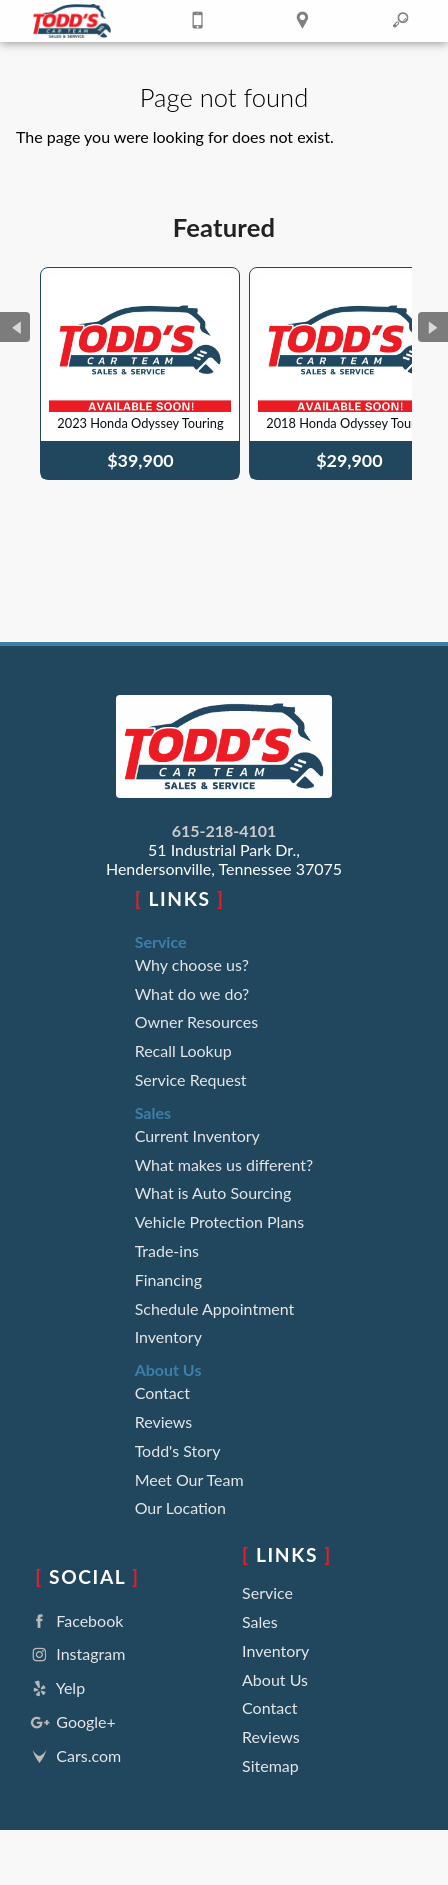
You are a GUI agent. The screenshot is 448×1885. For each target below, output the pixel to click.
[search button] (400, 14)
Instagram (76, 1654)
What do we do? (192, 993)
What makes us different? (224, 1164)
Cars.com (74, 1756)
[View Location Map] (302, 21)
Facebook (75, 1621)
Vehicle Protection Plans (220, 1221)
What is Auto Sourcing (213, 1192)
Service (267, 1592)
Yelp (56, 1688)
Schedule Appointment (215, 1308)
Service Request (191, 1079)
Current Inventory (197, 1135)
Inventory (168, 1336)
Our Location (180, 1507)
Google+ (71, 1722)
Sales (260, 1621)
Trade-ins (167, 1250)
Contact (162, 1392)
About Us (275, 1679)
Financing (168, 1279)
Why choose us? (192, 964)
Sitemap (270, 1765)
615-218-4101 (224, 830)
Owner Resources (197, 1021)
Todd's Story (178, 1450)
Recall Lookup (183, 1050)
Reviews (164, 1421)
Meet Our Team (189, 1479)
